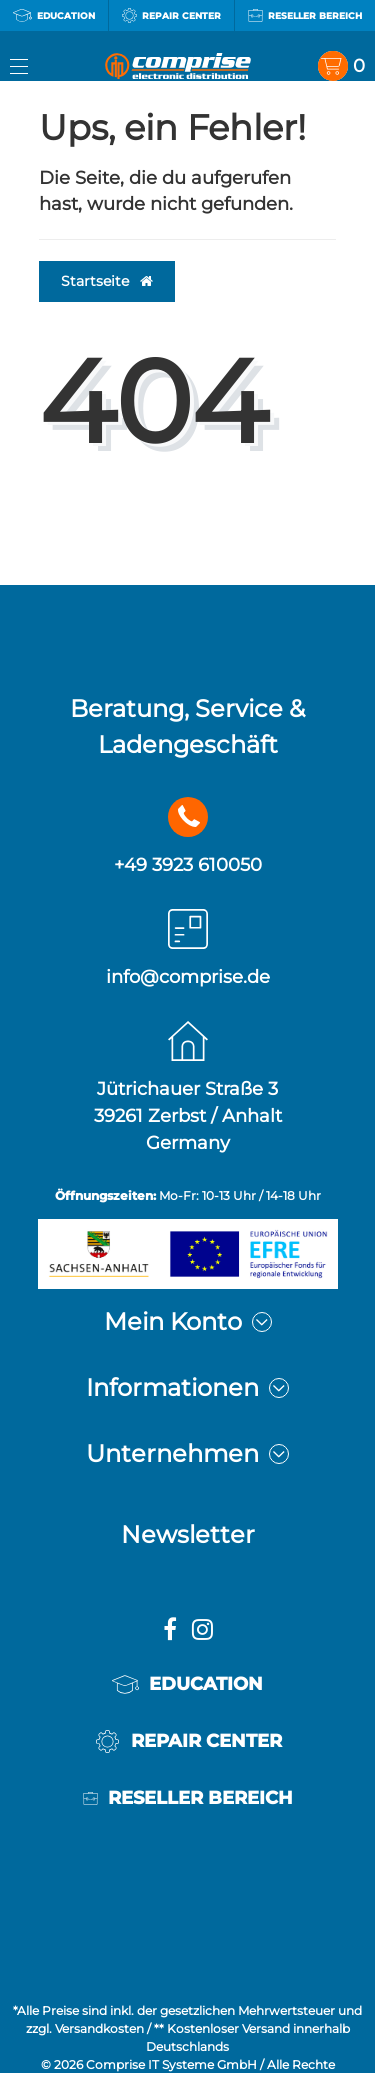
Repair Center (171, 15)
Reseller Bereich (305, 15)
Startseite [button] (107, 281)
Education (54, 15)
